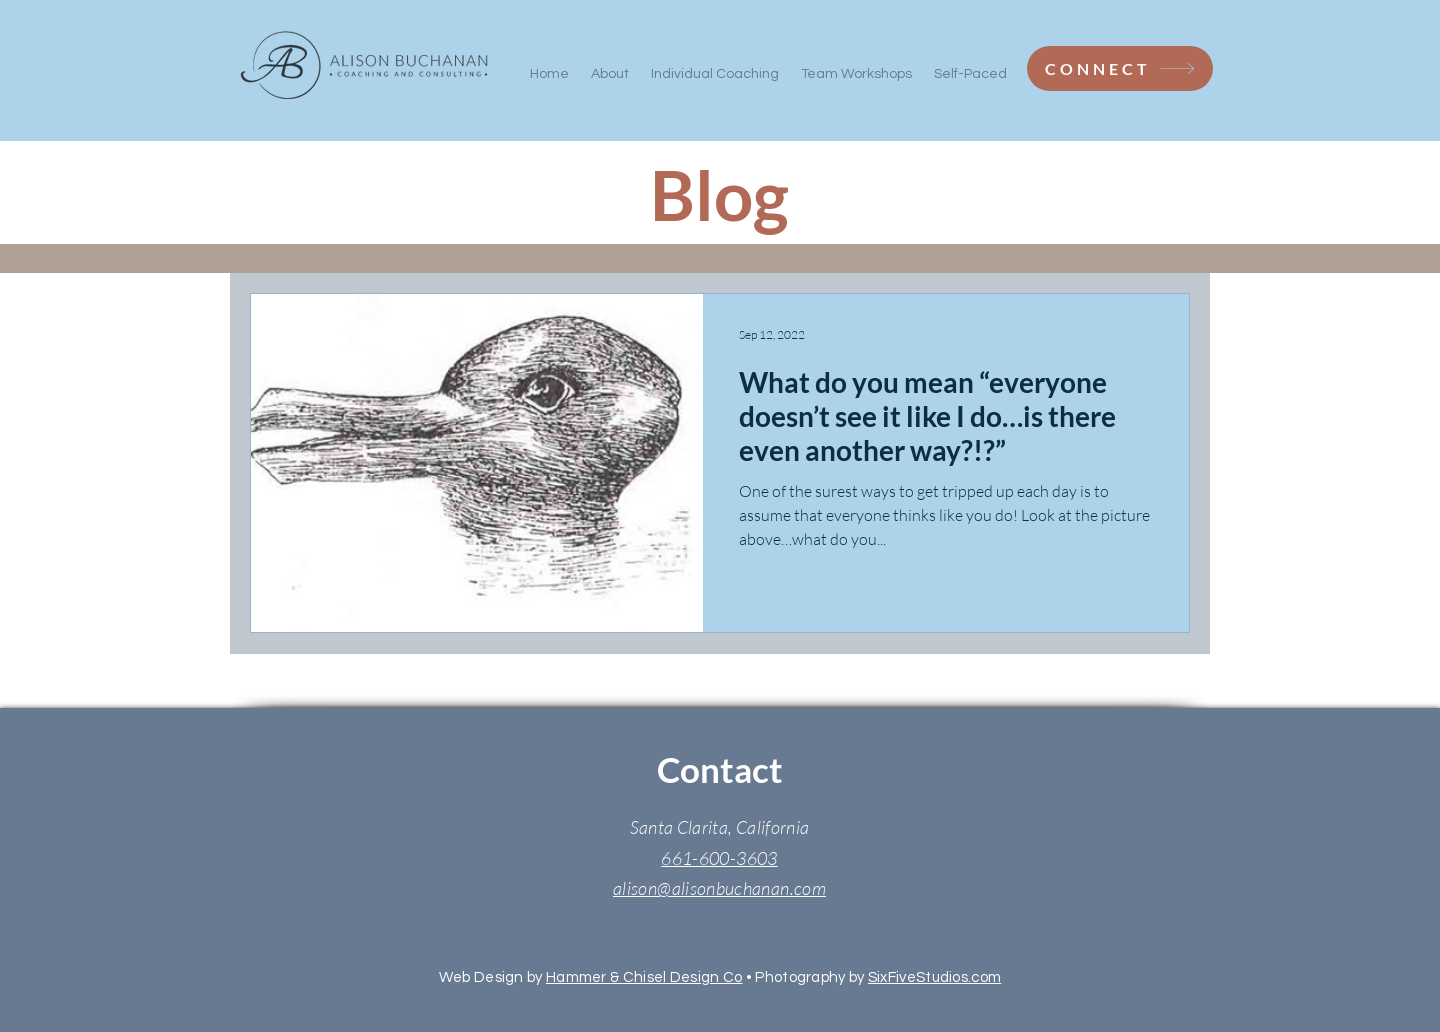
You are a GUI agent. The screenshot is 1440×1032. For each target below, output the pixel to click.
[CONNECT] (1120, 68)
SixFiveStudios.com (934, 977)
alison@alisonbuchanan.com (719, 888)
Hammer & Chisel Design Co (644, 977)
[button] (856, 65)
